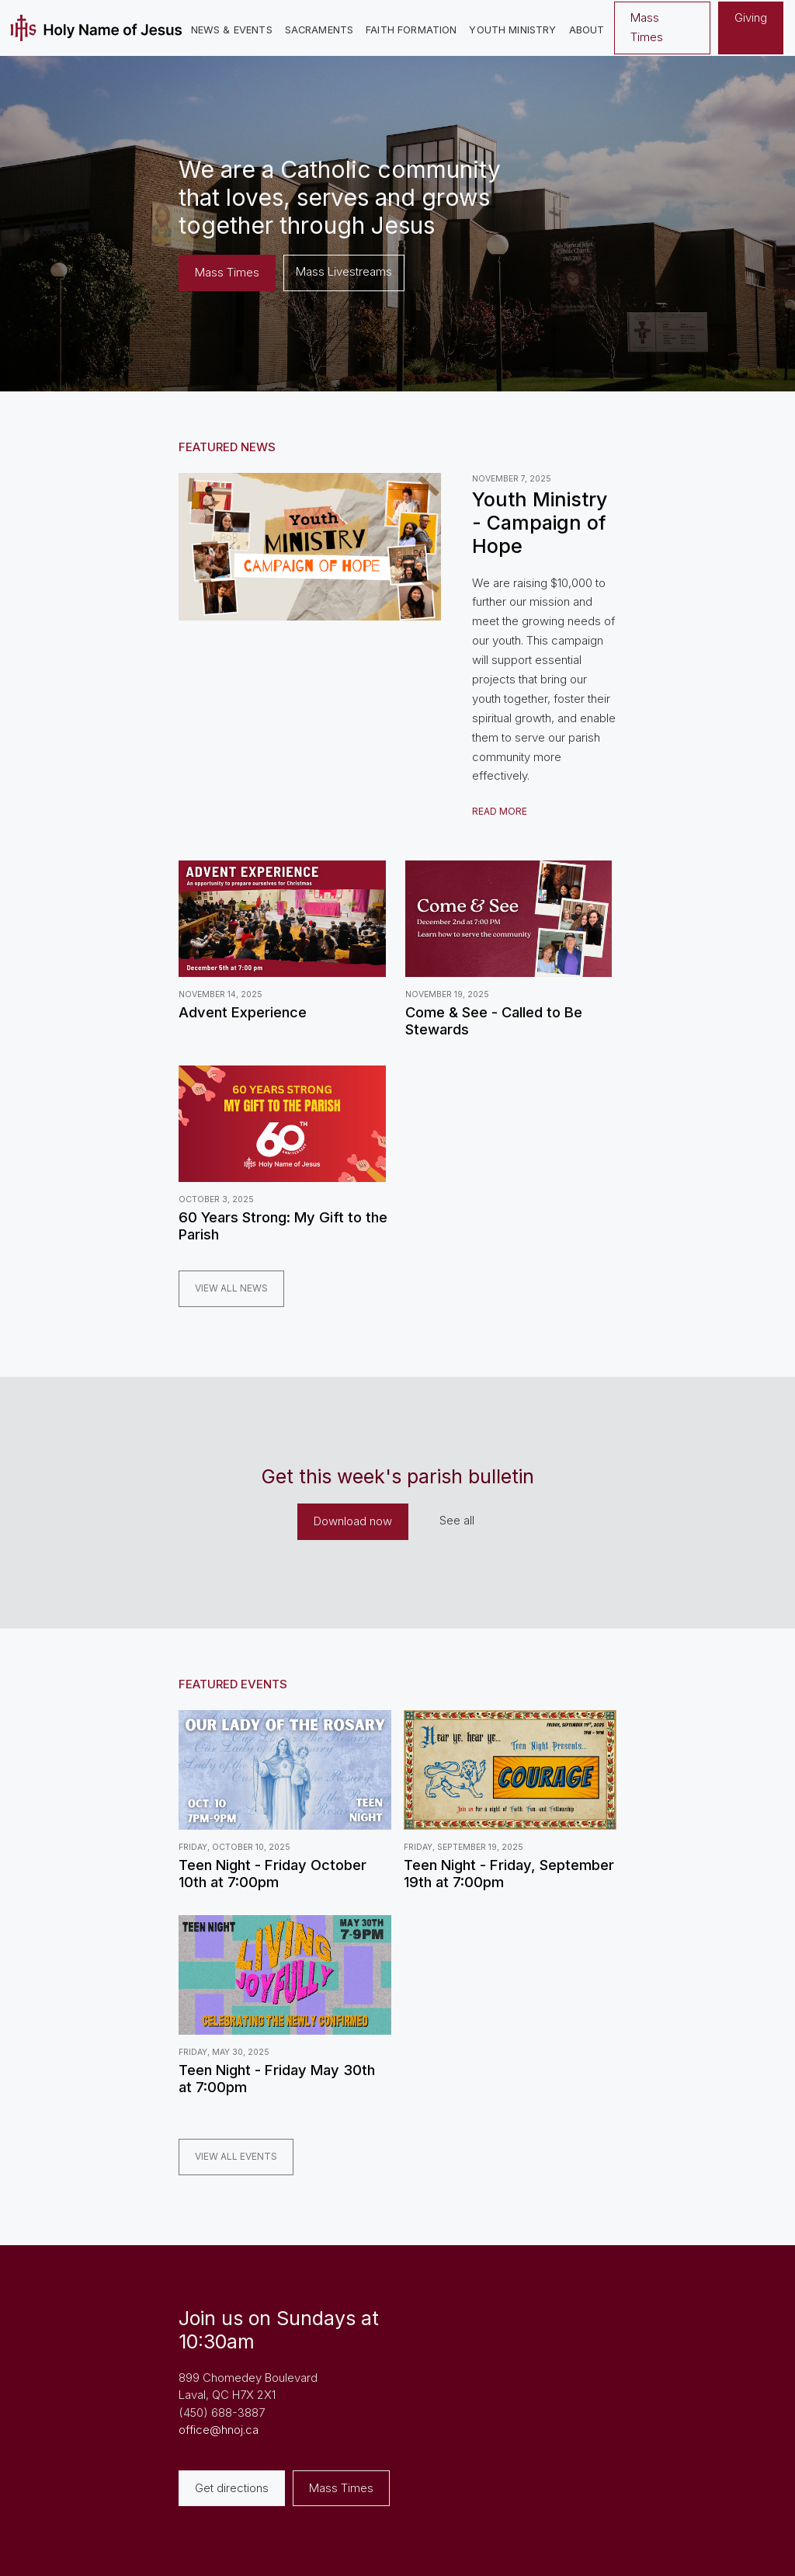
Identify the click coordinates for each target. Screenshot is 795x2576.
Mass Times (646, 27)
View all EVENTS (236, 2156)
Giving (750, 17)
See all (456, 1520)
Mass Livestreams (344, 271)
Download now (353, 1521)
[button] (232, 30)
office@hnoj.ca (219, 2429)
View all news (231, 1288)
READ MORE (499, 811)
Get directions (232, 2487)
